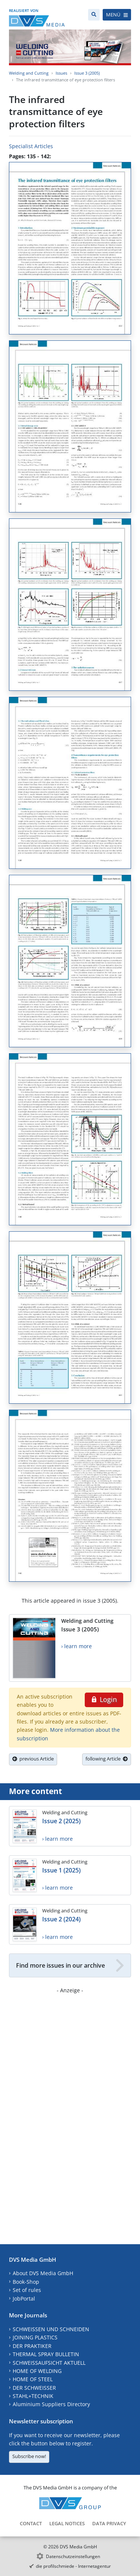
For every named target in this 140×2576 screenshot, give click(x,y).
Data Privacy (109, 2523)
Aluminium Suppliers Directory (51, 2404)
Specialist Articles (31, 146)
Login (104, 1699)
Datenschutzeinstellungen (73, 2556)
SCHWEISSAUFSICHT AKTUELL (49, 2362)
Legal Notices (67, 2523)
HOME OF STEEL (33, 2379)
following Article (106, 1758)
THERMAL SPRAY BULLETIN (46, 2354)
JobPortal (24, 2298)
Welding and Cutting (29, 73)
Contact (31, 2523)
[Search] (94, 15)
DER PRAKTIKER (32, 2345)
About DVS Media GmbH (43, 2273)
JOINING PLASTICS (35, 2337)
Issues (61, 73)
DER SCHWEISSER (34, 2387)
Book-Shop (26, 2281)
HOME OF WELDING (37, 2370)
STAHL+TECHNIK (33, 2395)
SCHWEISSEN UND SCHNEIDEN (51, 2329)
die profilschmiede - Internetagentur (73, 2566)
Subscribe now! (29, 2456)
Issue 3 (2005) (87, 73)
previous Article (33, 1758)
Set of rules (27, 2289)
